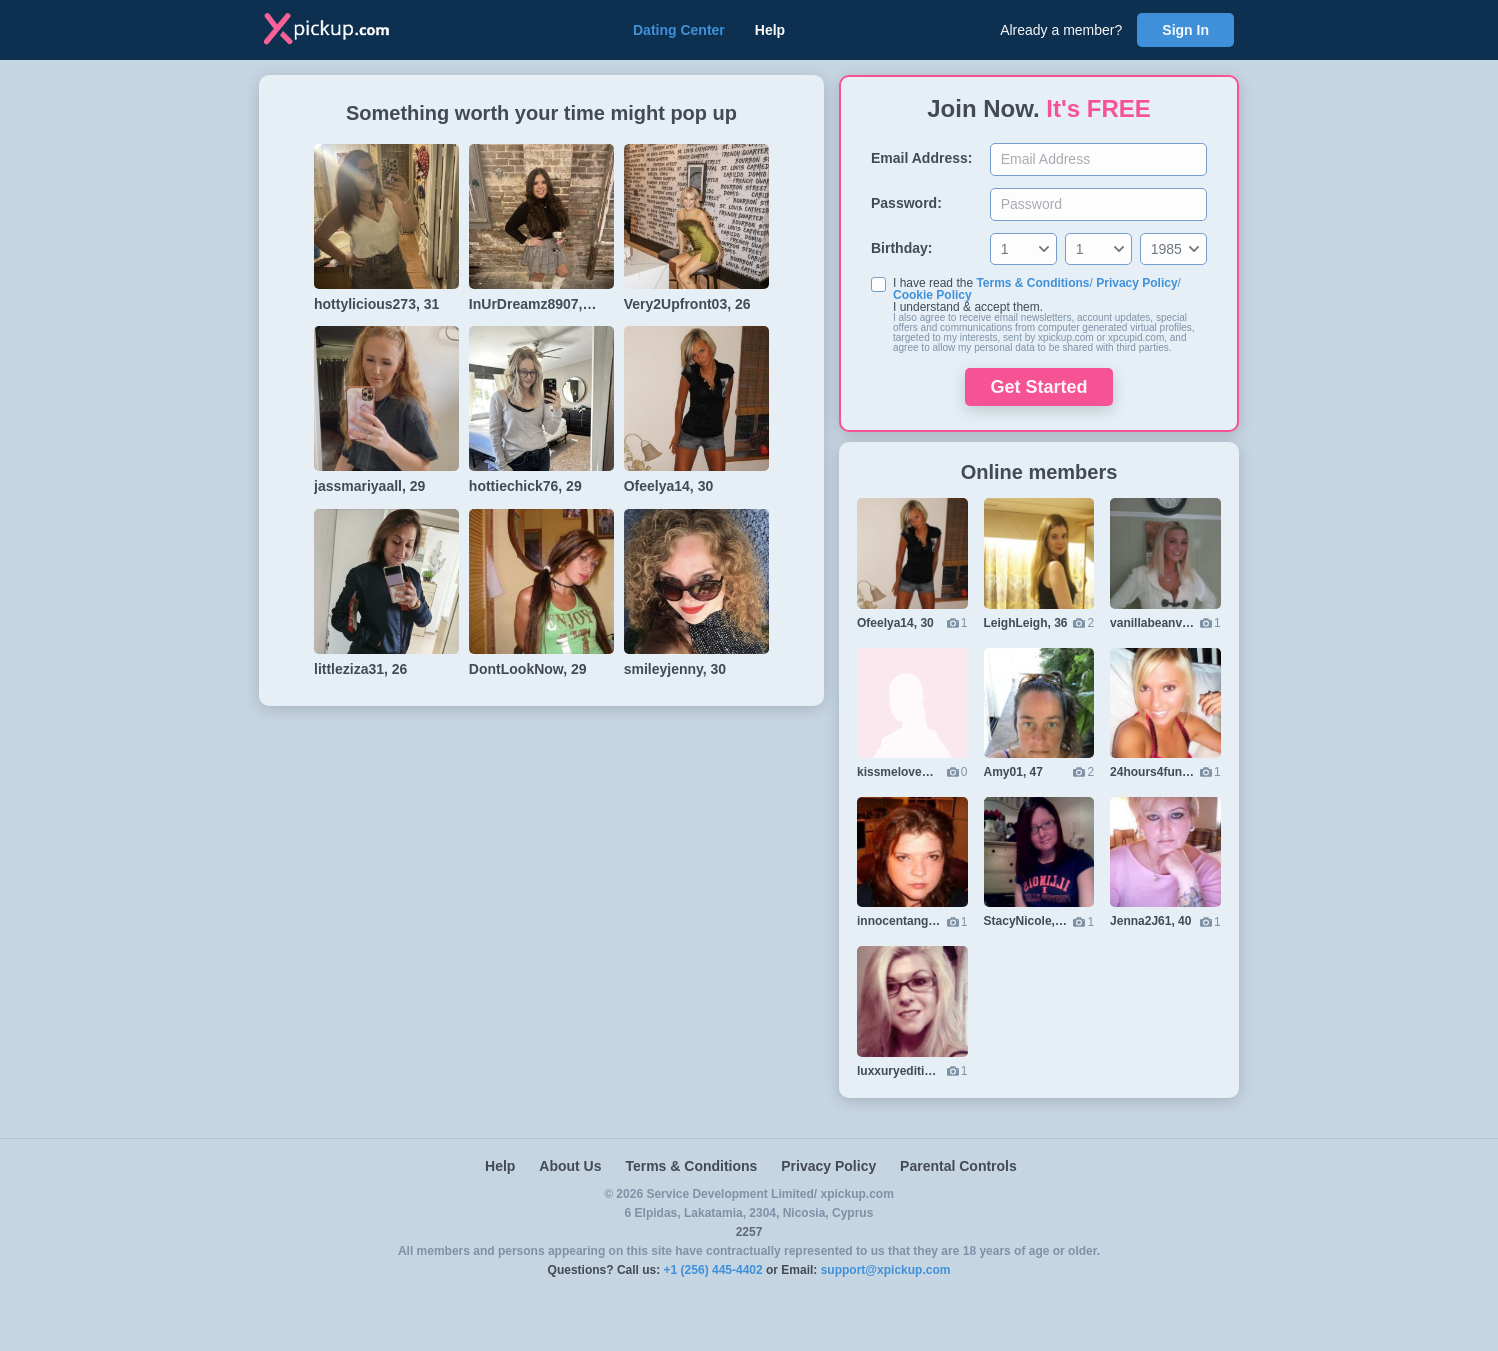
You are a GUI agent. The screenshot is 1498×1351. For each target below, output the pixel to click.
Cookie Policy (932, 295)
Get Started (1038, 387)
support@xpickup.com (886, 1270)
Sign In (1185, 30)
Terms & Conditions (1032, 283)
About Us (570, 1166)
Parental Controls (958, 1166)
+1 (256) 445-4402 (713, 1270)
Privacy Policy (1136, 283)
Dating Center (679, 30)
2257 (749, 1232)
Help (770, 30)
